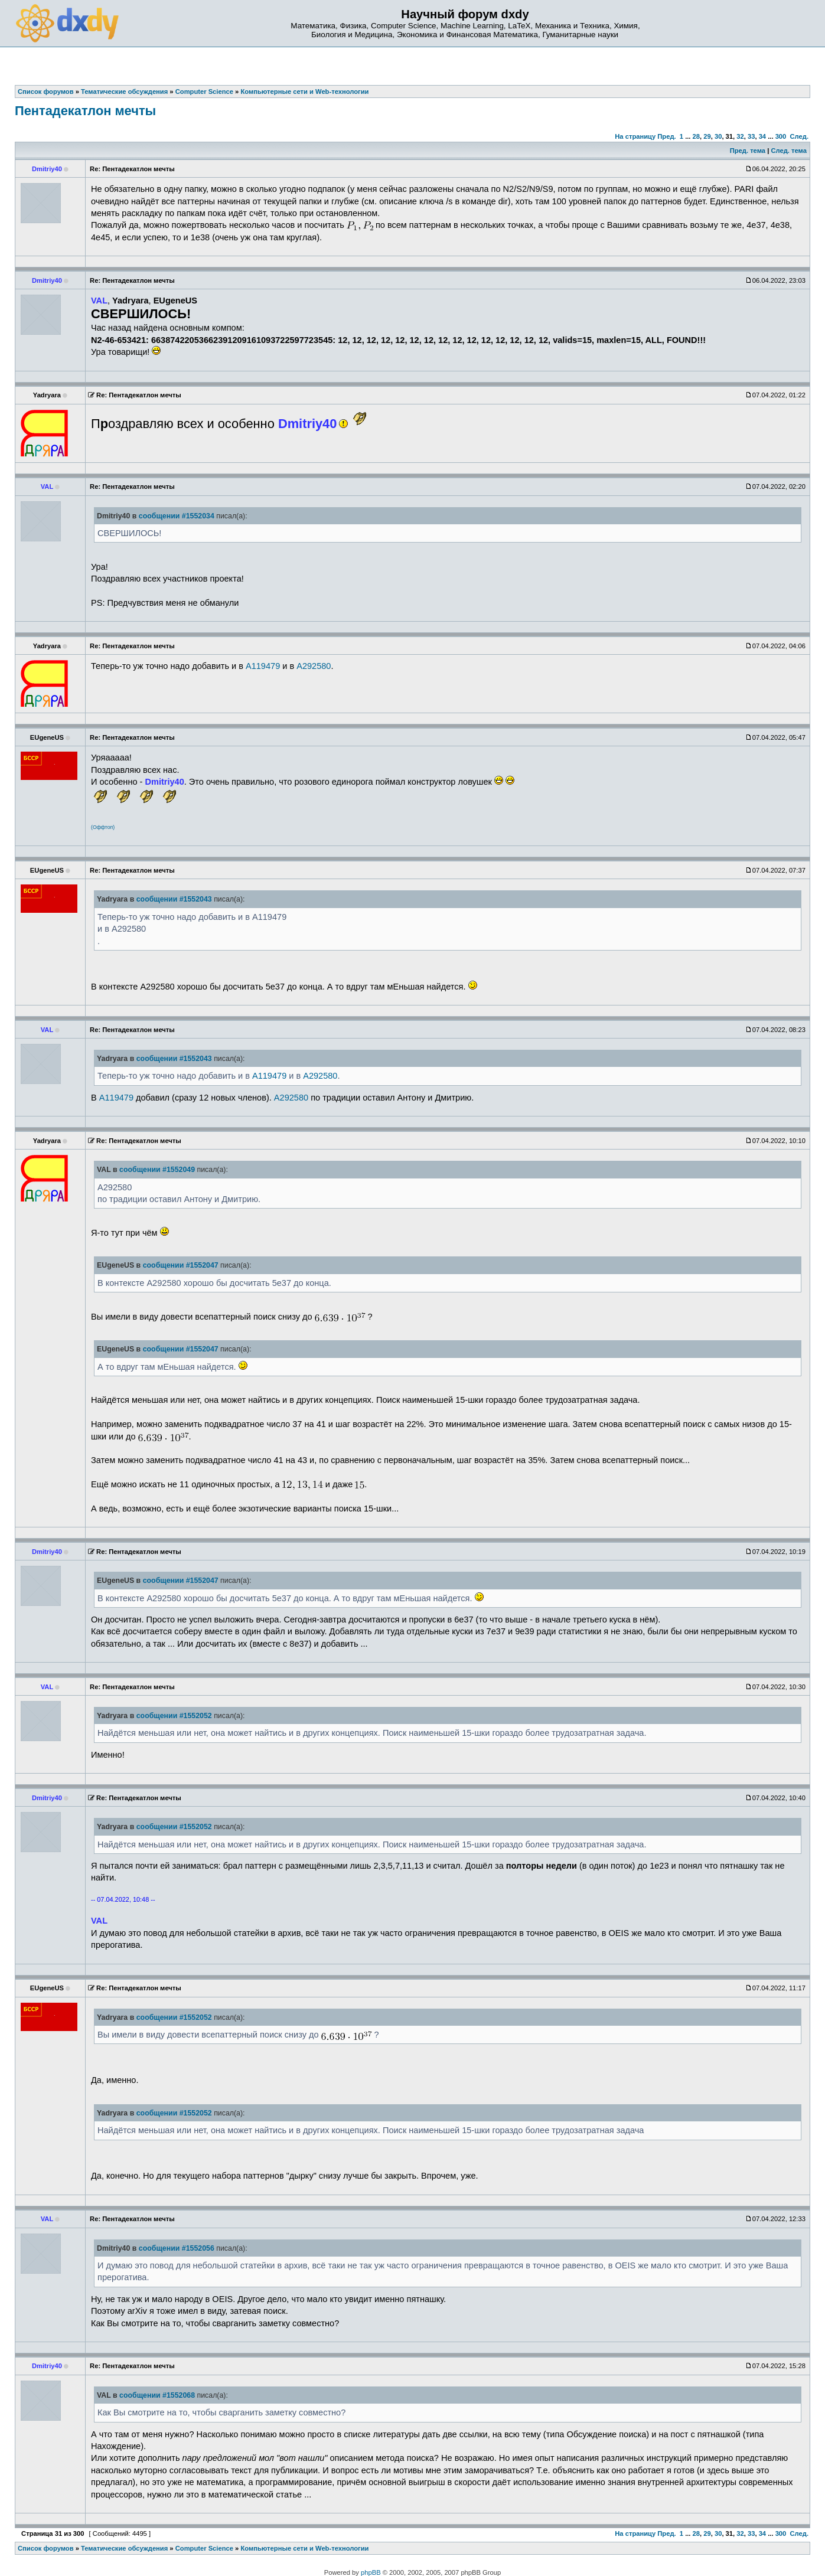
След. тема (788, 150)
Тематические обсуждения (124, 2548)
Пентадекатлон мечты (85, 110)
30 (718, 136)
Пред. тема (747, 150)
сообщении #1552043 (174, 899)
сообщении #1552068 (157, 2395)
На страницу (635, 136)
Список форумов (46, 2548)
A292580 (313, 666)
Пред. (666, 136)
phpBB (371, 2572)
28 (696, 136)
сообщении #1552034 (176, 516)
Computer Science (204, 2548)
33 (751, 136)
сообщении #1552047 (181, 1265)
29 (706, 136)
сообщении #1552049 (157, 1169)
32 (740, 136)
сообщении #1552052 (174, 1716)
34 (762, 136)
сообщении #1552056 (176, 2248)
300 (781, 136)
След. (799, 136)
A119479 (263, 666)
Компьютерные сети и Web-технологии (304, 2548)
